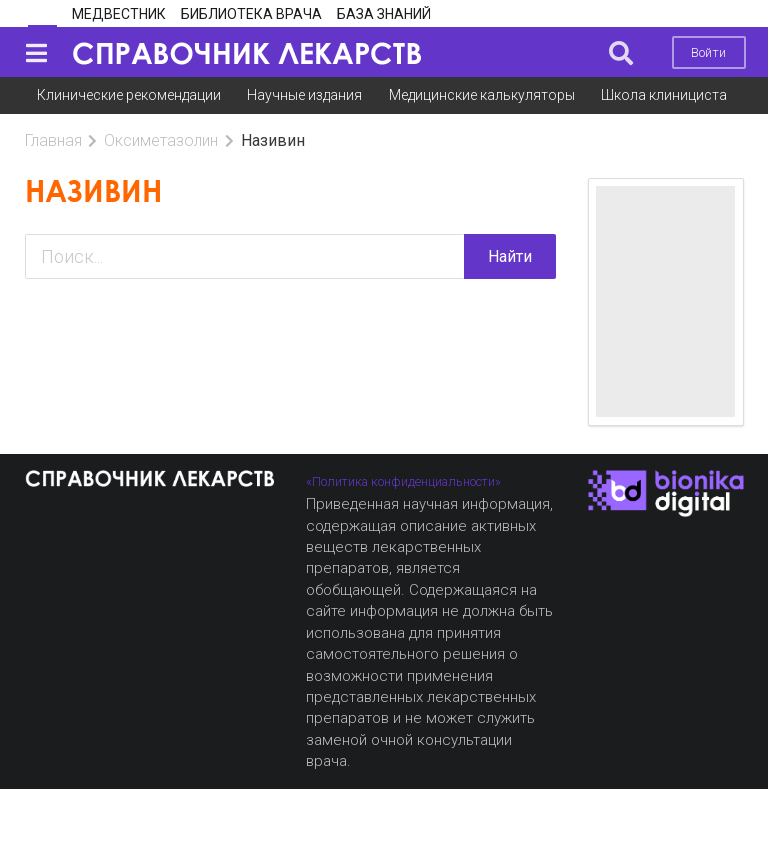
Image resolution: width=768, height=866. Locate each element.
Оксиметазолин (161, 140)
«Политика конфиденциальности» (403, 481)
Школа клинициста (664, 95)
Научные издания (304, 95)
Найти (510, 256)
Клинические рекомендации (129, 95)
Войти (708, 52)
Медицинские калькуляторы (482, 95)
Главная (53, 140)
